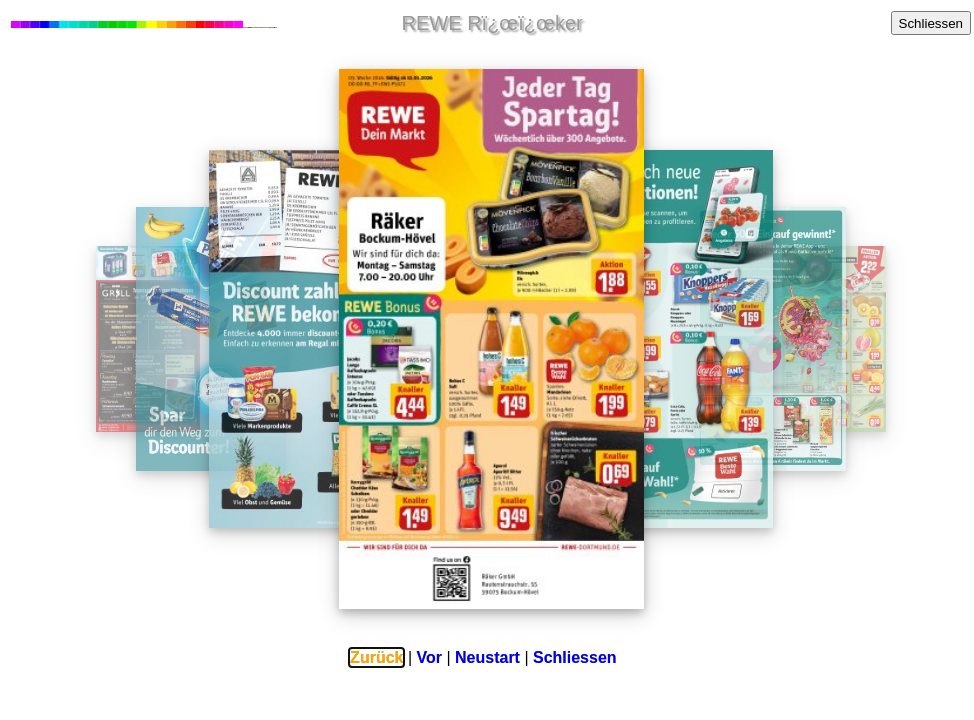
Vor (429, 657)
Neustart (487, 657)
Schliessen (931, 23)
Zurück (376, 657)
